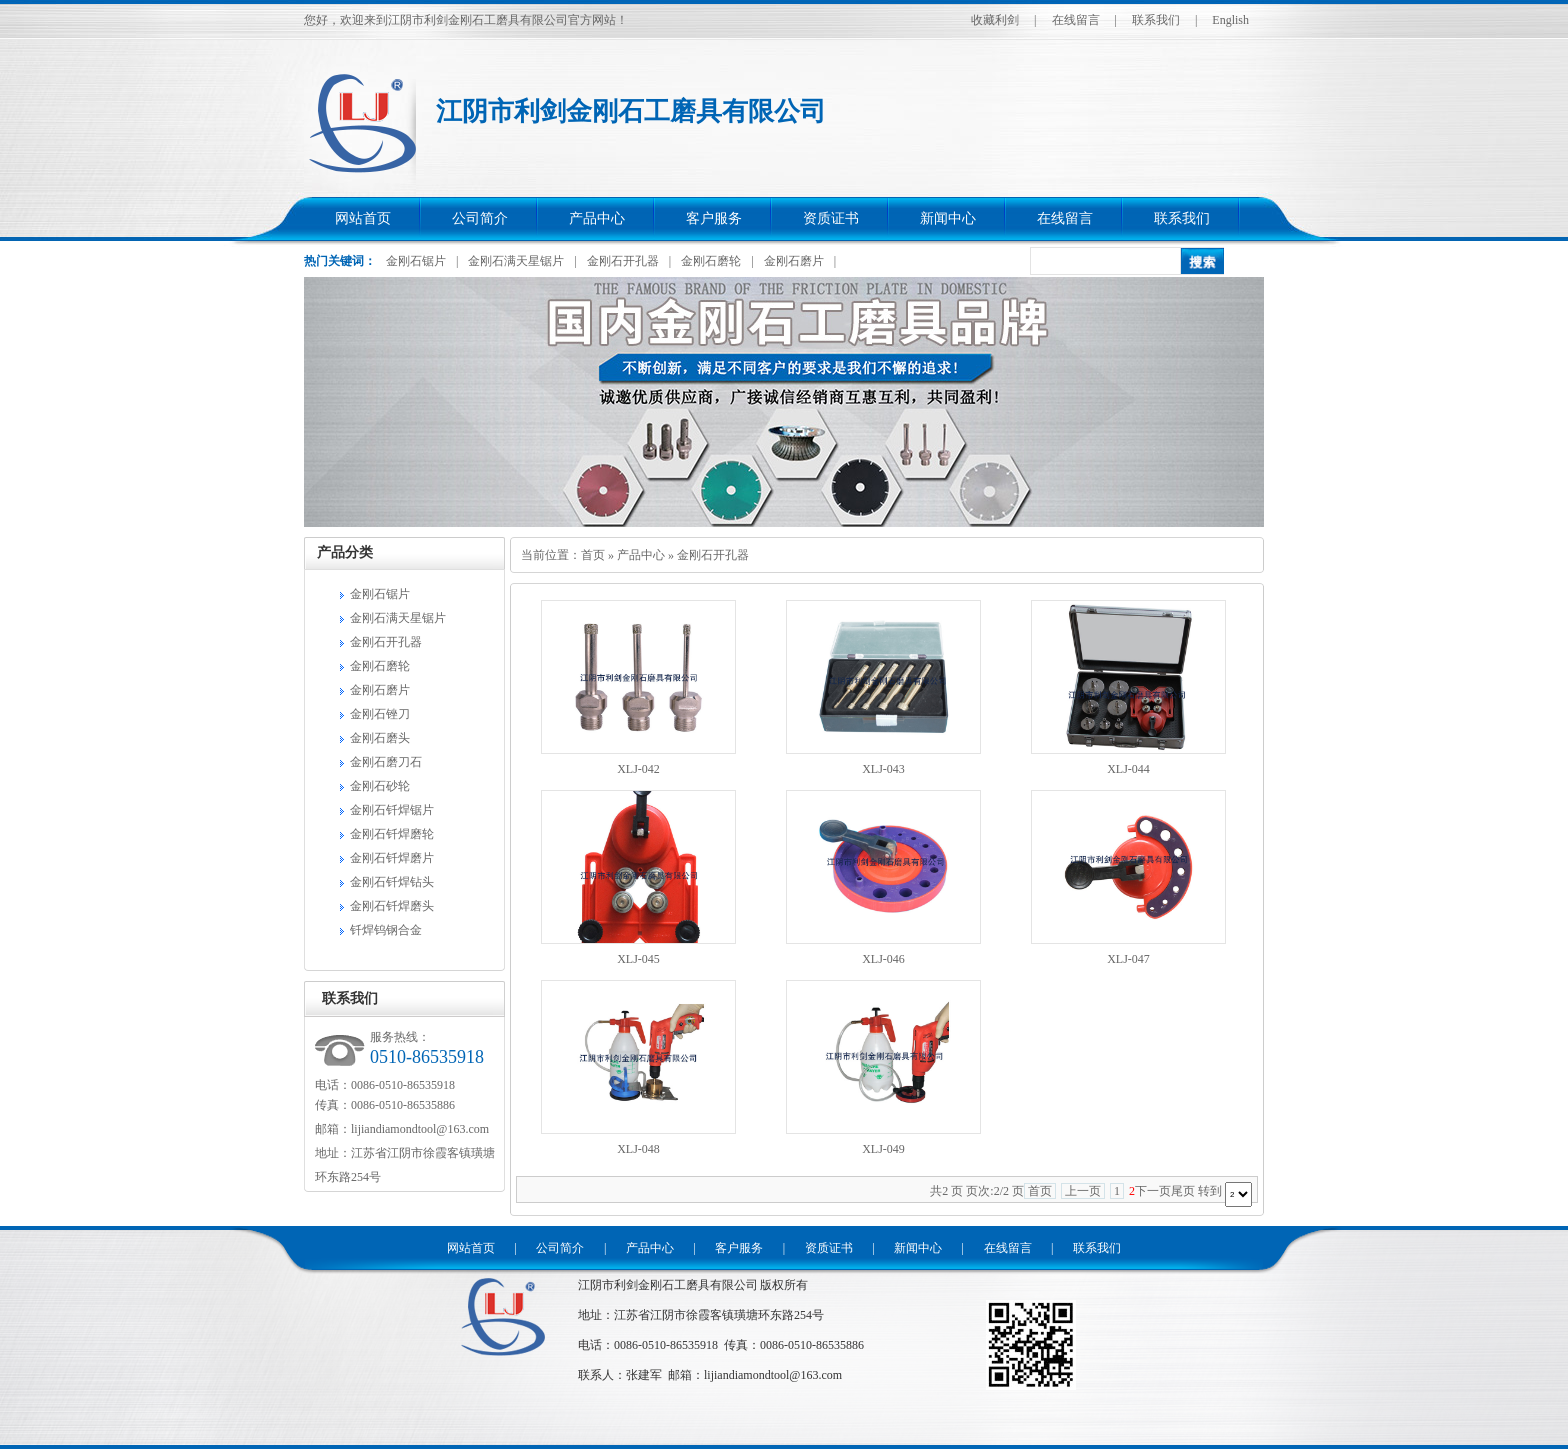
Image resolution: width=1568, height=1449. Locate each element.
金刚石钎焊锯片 (392, 810)
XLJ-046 (883, 959)
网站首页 (363, 218)
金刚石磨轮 (711, 261)
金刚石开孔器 (623, 261)
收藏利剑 (995, 20)
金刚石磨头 (380, 738)
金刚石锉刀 (380, 714)
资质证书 (831, 218)
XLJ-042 (638, 769)
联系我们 (1156, 20)
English (1230, 20)
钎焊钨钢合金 (386, 930)
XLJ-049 (883, 1149)
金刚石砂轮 (380, 786)
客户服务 (714, 218)
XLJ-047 (1128, 959)
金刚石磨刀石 (386, 762)
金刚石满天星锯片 (516, 261)
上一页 (1083, 1191)
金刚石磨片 (794, 261)
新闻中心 (948, 218)
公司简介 (480, 218)
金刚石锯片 (416, 261)
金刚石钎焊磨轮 (392, 834)
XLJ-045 (638, 959)
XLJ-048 (638, 1149)
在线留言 (1076, 20)
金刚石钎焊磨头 (392, 906)
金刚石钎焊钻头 (392, 882)
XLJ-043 (883, 769)
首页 (593, 555)
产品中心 (597, 218)
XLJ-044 (1128, 769)
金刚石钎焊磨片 (392, 858)
